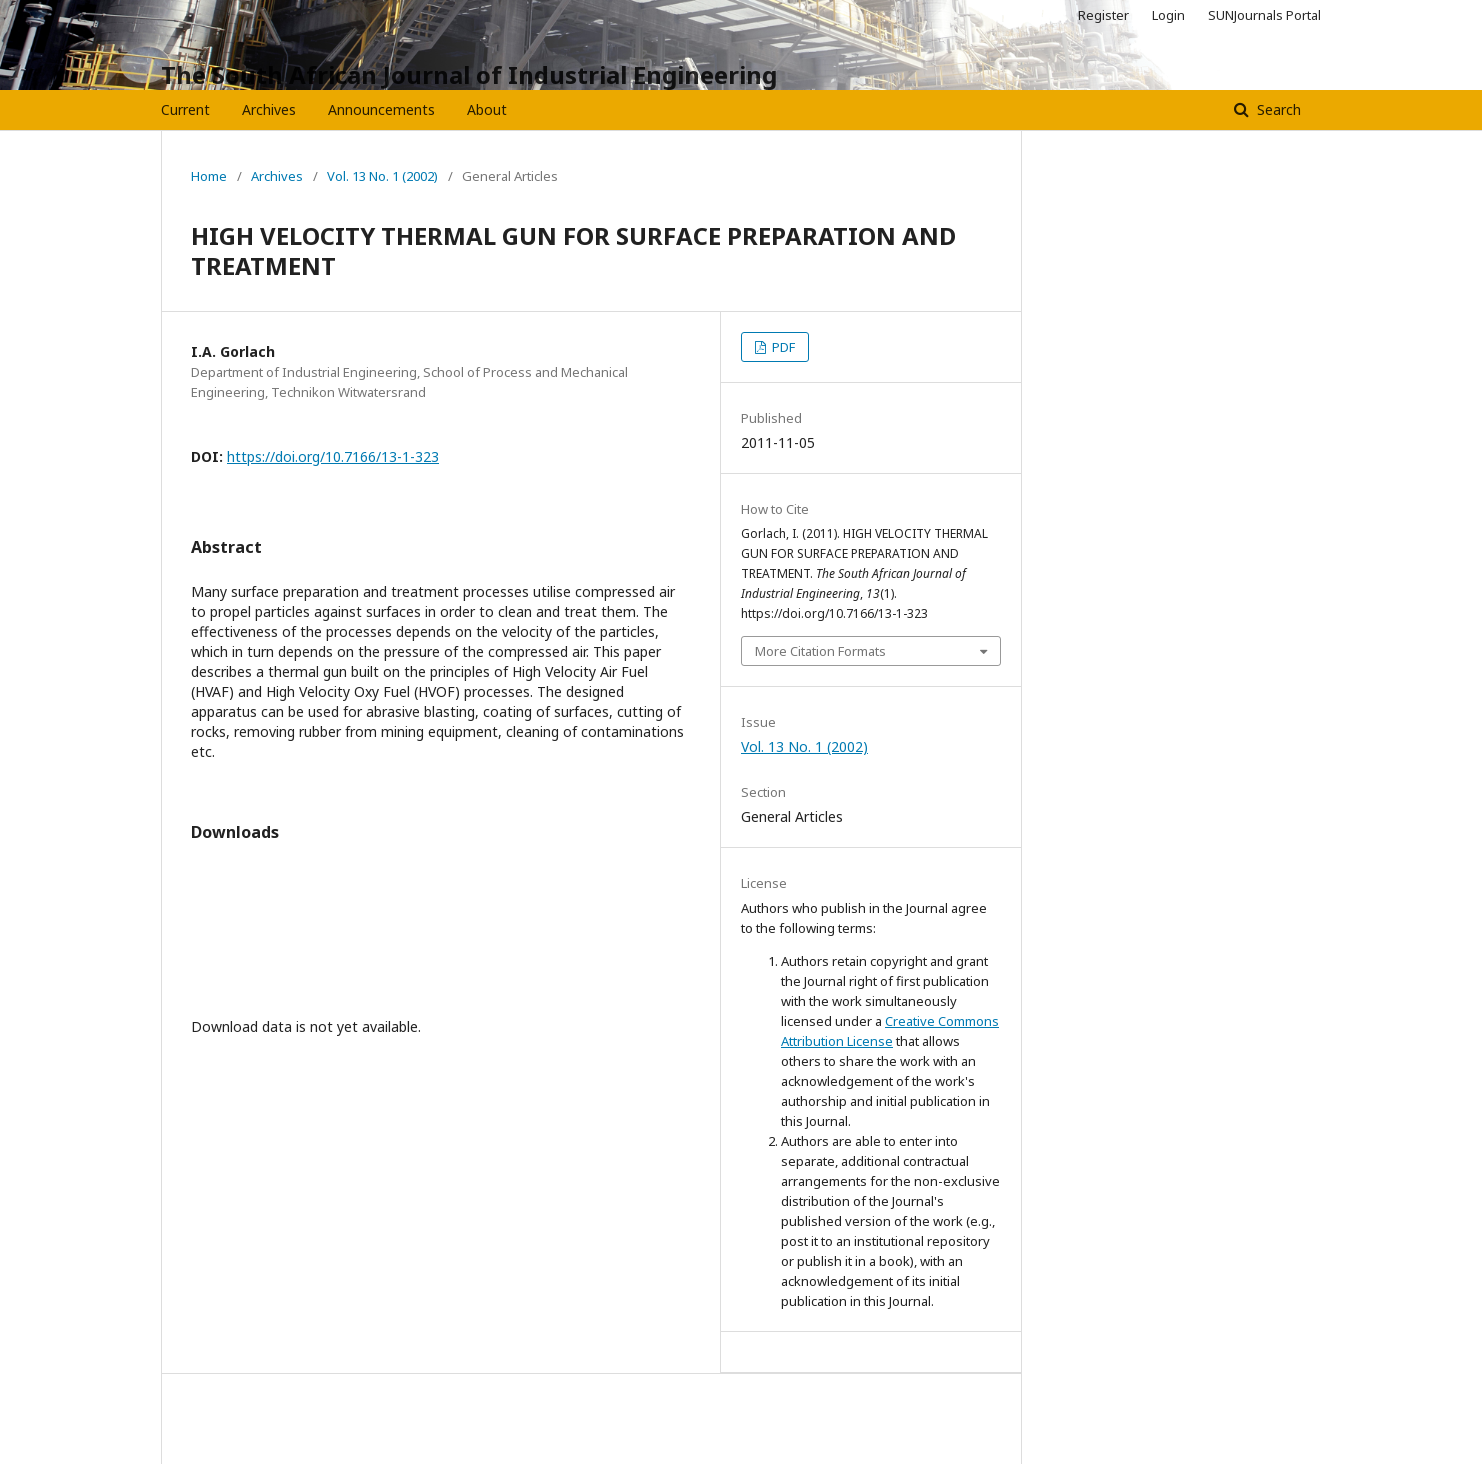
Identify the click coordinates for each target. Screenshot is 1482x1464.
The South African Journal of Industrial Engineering (469, 74)
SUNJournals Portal (1264, 15)
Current (185, 109)
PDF (782, 347)
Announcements (381, 109)
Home (209, 176)
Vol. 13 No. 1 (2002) (382, 176)
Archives (269, 109)
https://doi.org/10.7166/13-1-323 (333, 456)
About (487, 109)
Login (1168, 15)
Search (1277, 109)
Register (1103, 15)
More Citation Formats (820, 651)
